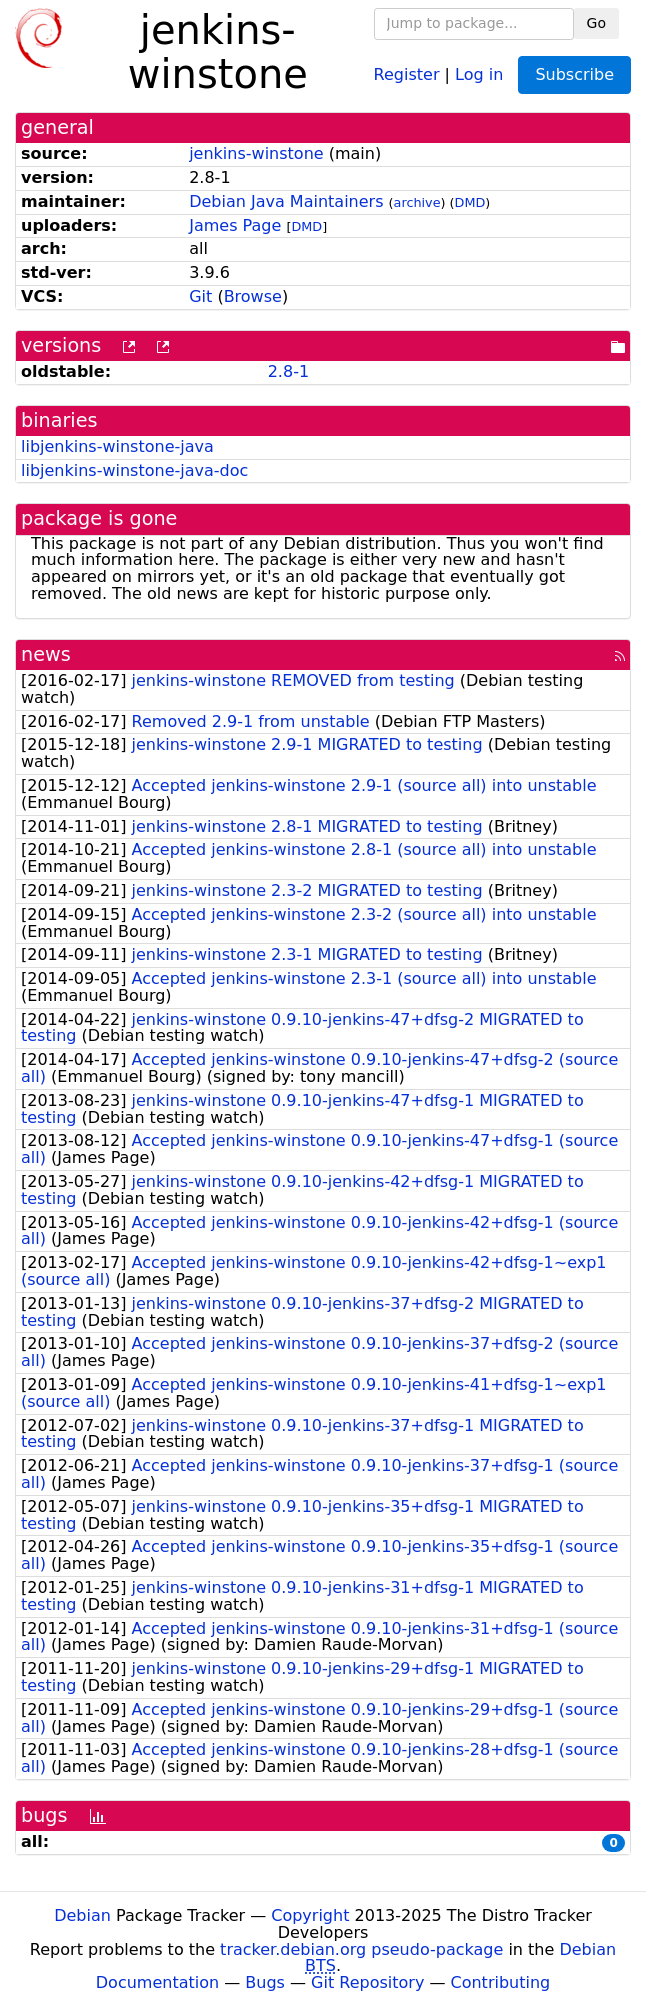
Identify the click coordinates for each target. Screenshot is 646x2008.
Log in (479, 73)
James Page (235, 225)
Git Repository (367, 1982)
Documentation (157, 1982)
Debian (82, 1915)
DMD (470, 202)
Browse (253, 296)
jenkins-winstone (256, 153)
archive (417, 202)
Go (596, 23)
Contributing (501, 1982)
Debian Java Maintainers (286, 201)
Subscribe (574, 74)
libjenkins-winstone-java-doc (134, 470)
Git (200, 296)
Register (407, 73)
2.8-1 (288, 371)
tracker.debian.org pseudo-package (361, 1949)
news (46, 654)
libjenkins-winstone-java (117, 446)
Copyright (310, 1915)
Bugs (265, 1982)
